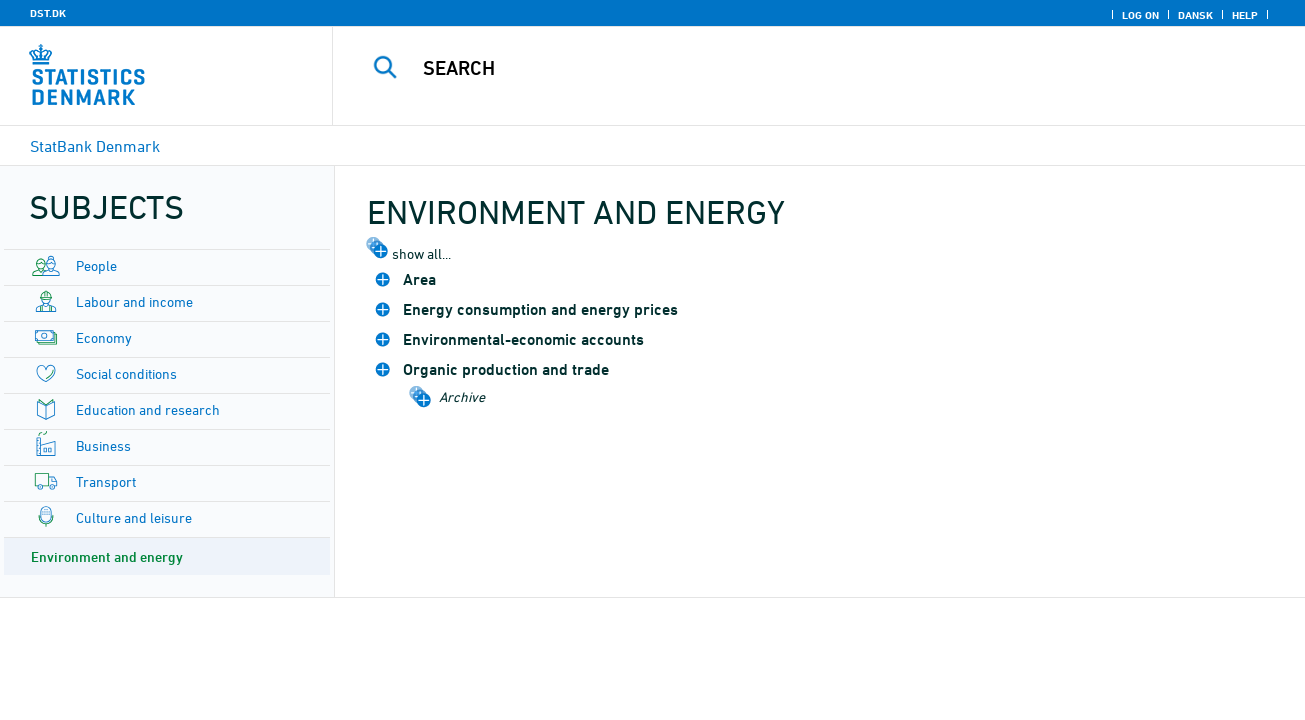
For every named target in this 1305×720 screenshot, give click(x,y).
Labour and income (134, 301)
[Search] (799, 68)
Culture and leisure (134, 517)
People (96, 265)
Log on (1140, 15)
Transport (106, 481)
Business (103, 445)
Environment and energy (107, 556)
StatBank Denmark (95, 146)
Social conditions (126, 373)
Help (1245, 15)
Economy (104, 337)
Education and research (148, 409)
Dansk (1195, 15)
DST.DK (48, 13)
